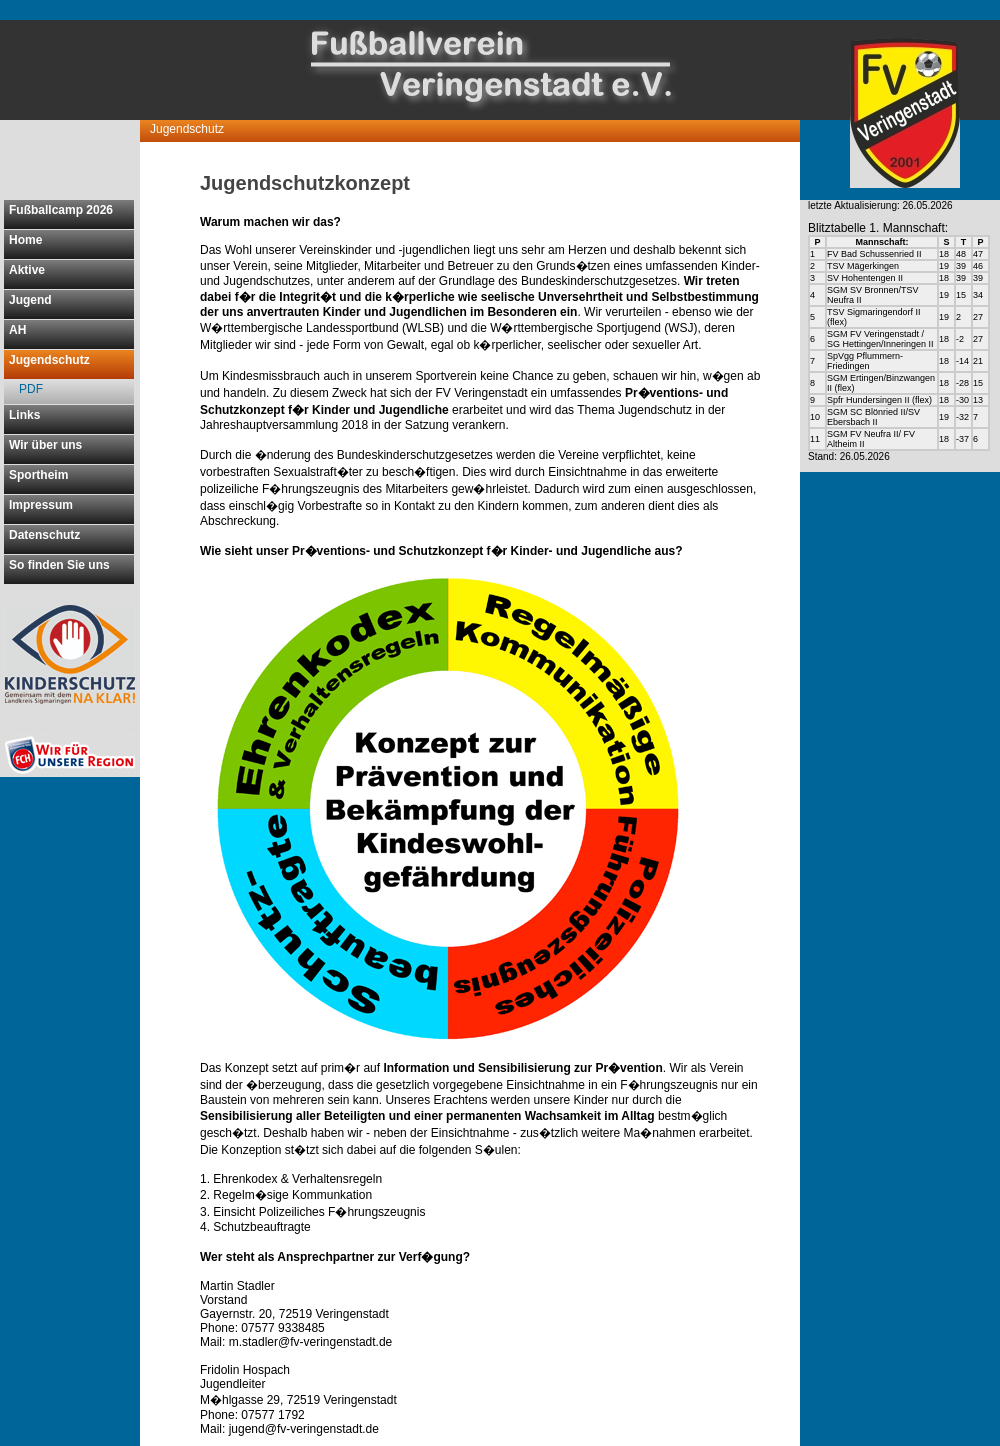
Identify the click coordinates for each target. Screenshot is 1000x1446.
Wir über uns (45, 445)
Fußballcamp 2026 (61, 210)
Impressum (41, 505)
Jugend (30, 300)
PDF (31, 389)
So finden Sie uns (59, 565)
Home (25, 240)
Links (24, 415)
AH (17, 330)
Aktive (27, 270)
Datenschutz (44, 535)
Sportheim (38, 475)
